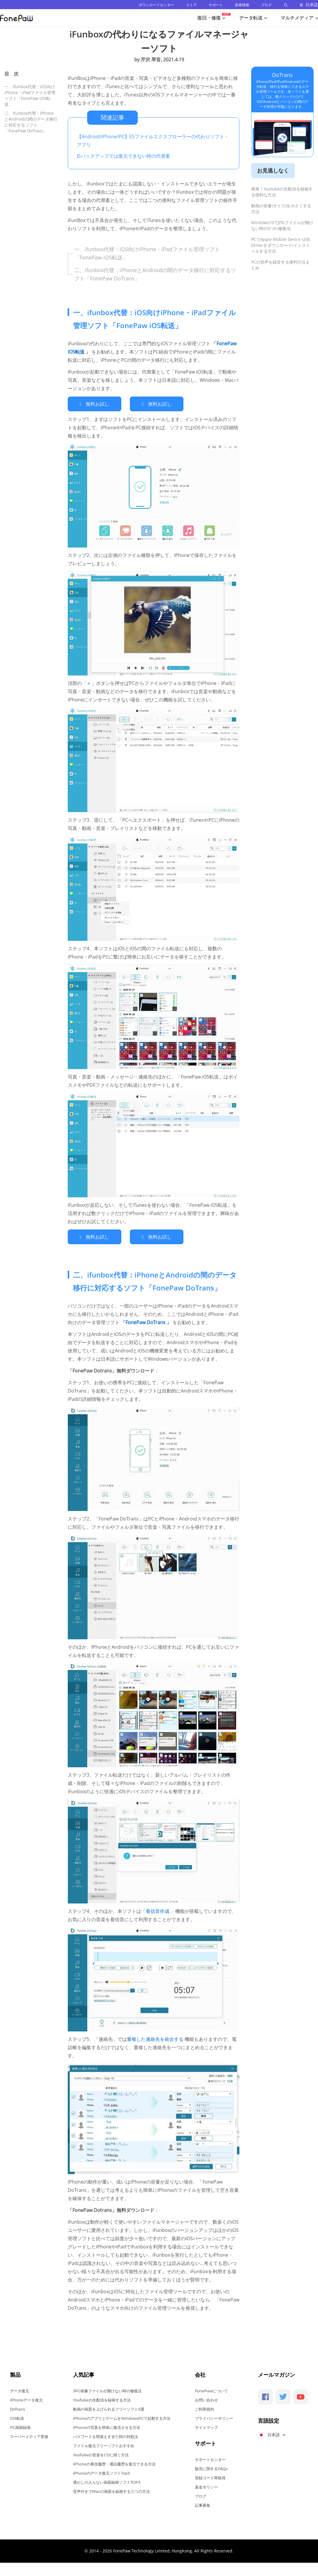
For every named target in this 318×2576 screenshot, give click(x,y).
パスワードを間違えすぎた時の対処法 (105, 2434)
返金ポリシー (206, 2485)
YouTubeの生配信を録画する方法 (102, 2398)
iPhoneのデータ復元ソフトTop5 (101, 2471)
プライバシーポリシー (214, 2416)
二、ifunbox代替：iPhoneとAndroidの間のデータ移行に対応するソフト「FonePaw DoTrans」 (30, 122)
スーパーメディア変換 (29, 2434)
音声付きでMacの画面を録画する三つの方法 (111, 2489)
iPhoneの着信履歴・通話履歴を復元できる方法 (114, 2462)
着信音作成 (158, 1909)
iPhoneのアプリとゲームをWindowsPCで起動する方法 (121, 2416)
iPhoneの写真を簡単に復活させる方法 (106, 2425)
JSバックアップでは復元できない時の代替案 (123, 156)
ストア (191, 5)
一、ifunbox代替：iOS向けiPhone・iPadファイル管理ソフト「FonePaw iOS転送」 (29, 95)
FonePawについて (211, 2389)
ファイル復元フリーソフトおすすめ (103, 2444)
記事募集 (202, 2503)
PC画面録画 (20, 2425)
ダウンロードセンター (156, 5)
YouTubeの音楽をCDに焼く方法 (101, 2453)
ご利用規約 (204, 2407)
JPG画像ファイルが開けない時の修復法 (107, 2389)
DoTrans (282, 74)
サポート (216, 5)
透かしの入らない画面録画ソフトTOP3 (106, 2480)
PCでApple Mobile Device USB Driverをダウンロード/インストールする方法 (280, 245)
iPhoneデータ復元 (26, 2398)
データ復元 (19, 2389)
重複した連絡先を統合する (156, 2037)
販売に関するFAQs (211, 2467)
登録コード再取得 (210, 2476)
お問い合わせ (206, 2398)
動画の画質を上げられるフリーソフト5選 (108, 2407)
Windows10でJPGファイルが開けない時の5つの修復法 (282, 225)
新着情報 (242, 5)
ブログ (266, 5)
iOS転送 (17, 2416)
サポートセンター (210, 2457)
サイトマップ (206, 2425)
